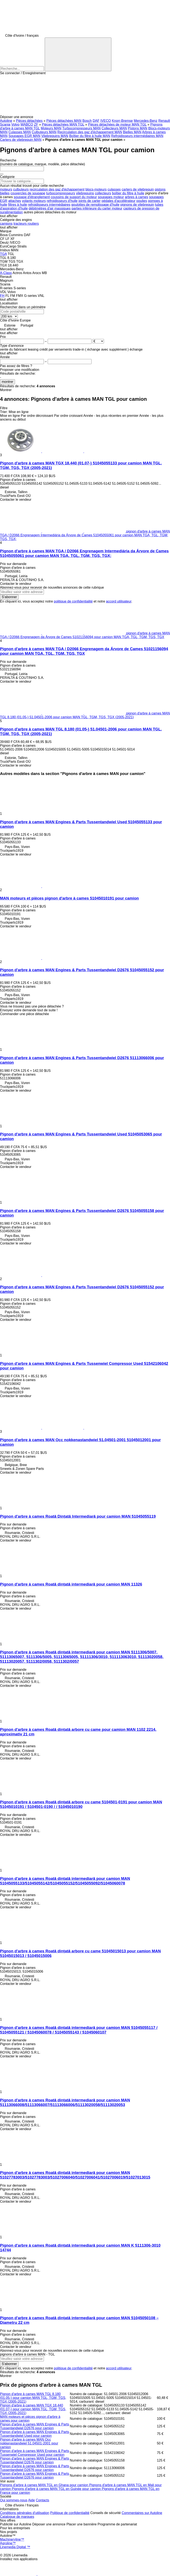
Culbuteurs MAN (44, 132)
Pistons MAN (137, 128)
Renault (164, 120)
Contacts (42, 2500)
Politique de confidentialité (69, 2513)
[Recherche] (78, 54)
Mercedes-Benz (145, 120)
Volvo (15, 124)
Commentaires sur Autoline (142, 2513)
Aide (31, 2500)
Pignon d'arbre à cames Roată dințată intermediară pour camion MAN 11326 (71, 1584)
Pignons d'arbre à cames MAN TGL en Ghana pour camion (44, 2485)
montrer (7, 381)
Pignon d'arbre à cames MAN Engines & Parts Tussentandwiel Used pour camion (34, 2433)
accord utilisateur (118, 601)
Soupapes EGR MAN (24, 136)
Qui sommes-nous (13, 2500)
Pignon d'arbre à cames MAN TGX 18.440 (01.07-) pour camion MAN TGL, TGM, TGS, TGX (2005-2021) (33, 2409)
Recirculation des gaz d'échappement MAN (89, 132)
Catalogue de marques (17, 2516)
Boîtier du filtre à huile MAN (89, 136)
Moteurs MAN (51, 128)
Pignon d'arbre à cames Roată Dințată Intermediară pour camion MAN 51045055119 (78, 1516)
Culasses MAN (19, 132)
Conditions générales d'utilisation (24, 2513)
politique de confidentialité (73, 601)
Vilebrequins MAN (54, 136)
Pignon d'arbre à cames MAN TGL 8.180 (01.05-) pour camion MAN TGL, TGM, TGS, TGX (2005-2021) (33, 2397)
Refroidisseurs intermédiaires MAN (137, 136)
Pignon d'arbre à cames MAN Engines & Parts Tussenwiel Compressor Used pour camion (34, 2452)
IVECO (105, 120)
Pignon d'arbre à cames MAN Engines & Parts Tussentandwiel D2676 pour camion (34, 2426)
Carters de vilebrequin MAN (21, 139)
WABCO (26, 124)
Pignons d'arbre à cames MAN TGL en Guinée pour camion (57, 2489)
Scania (5, 124)
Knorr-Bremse (122, 120)
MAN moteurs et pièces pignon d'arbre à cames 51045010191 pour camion (69, 898)
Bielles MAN (132, 132)
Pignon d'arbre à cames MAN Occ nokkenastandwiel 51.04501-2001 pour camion (29, 2443)
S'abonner (9, 597)
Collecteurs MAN (114, 128)
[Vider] (1, 174)
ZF (36, 124)
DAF (96, 120)
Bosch (87, 120)
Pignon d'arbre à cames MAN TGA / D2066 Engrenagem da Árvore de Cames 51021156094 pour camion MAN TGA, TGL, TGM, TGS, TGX (84, 651)
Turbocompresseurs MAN (81, 128)
